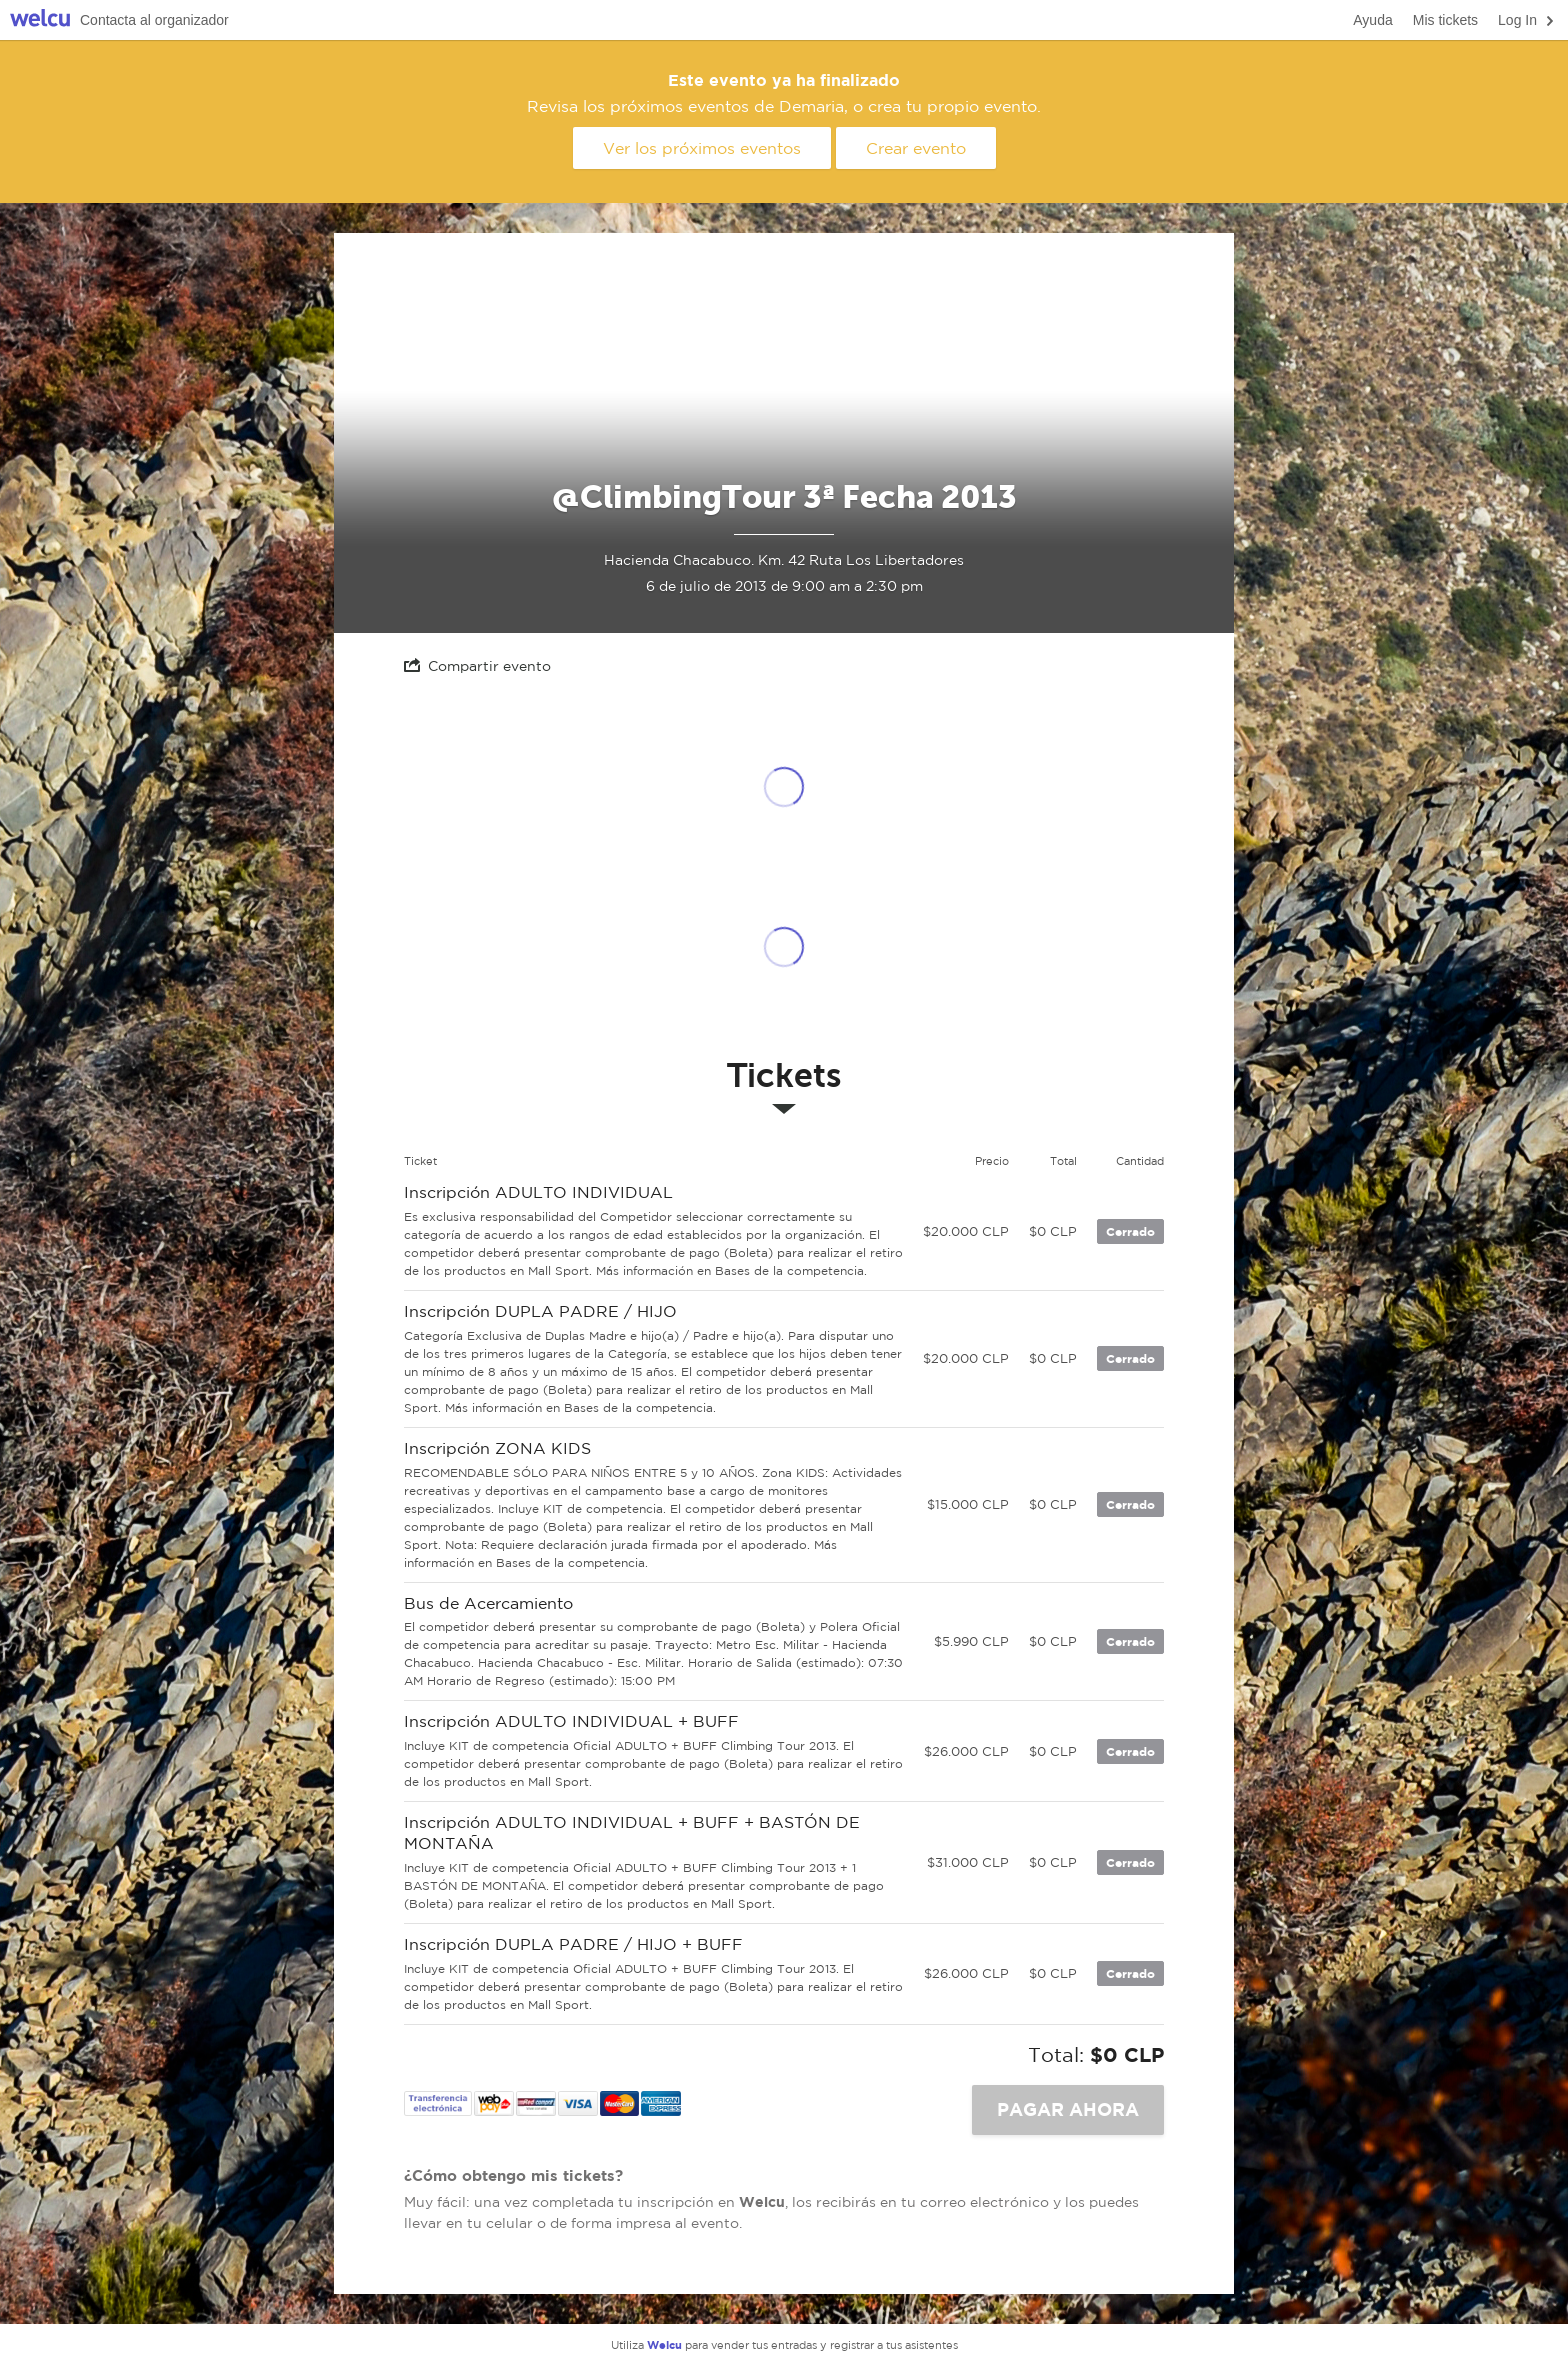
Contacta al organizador (154, 20)
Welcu (40, 20)
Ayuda (1372, 20)
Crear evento (916, 148)
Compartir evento (477, 665)
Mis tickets (1445, 20)
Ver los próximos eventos (702, 148)
